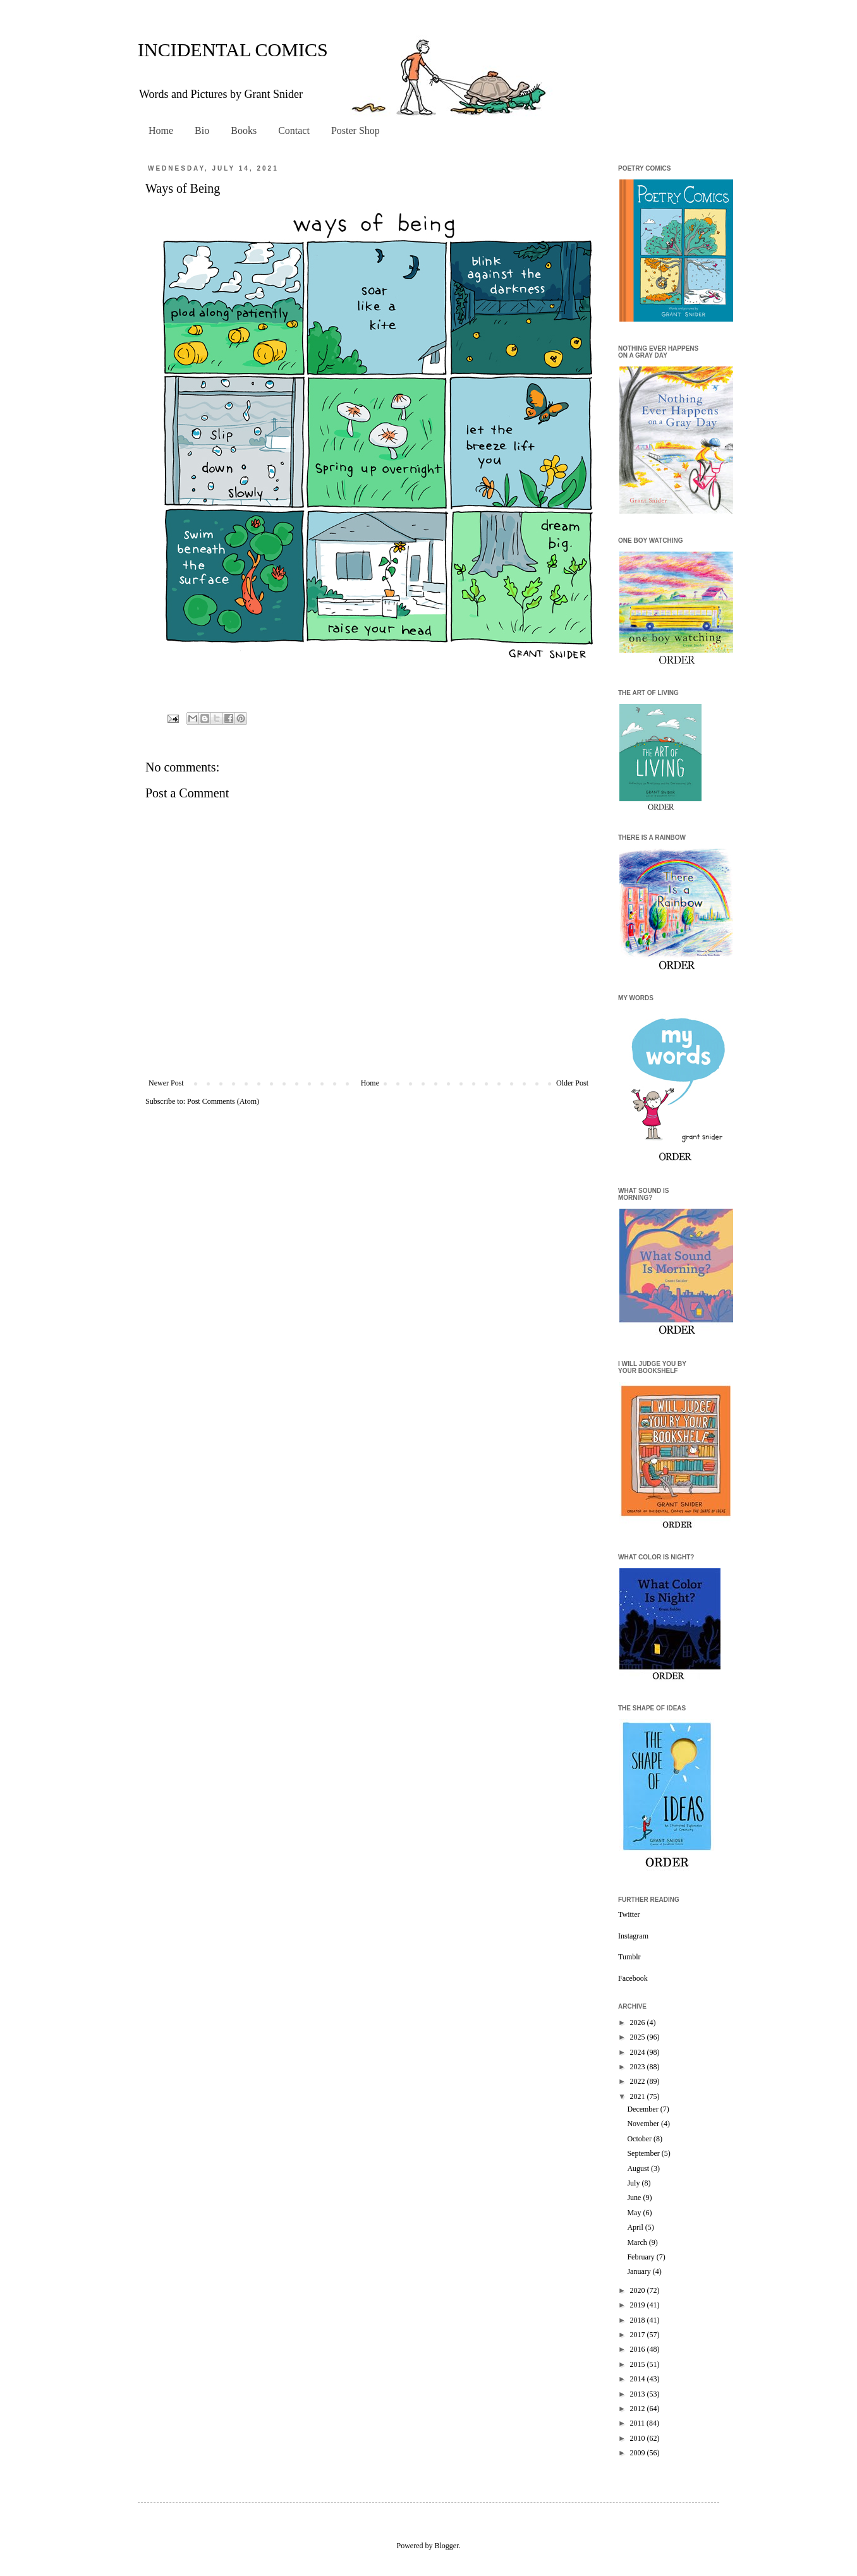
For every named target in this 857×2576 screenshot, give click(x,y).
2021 (638, 2096)
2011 (638, 2423)
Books (244, 130)
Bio (202, 130)
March (637, 2242)
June (635, 2197)
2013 (638, 2394)
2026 (638, 2022)
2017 (638, 2334)
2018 (638, 2320)
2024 (638, 2052)
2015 (638, 2364)
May (635, 2212)
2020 (638, 2290)
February (641, 2256)
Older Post (572, 1083)
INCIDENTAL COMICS (233, 49)
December (643, 2109)
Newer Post (166, 1083)
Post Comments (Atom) (223, 1101)
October (640, 2138)
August (639, 2168)
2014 (638, 2378)
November (644, 2123)
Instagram (633, 1936)
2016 (638, 2349)
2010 (638, 2438)
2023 (638, 2066)
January (639, 2271)
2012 (638, 2408)
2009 (638, 2452)
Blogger (447, 2545)
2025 (638, 2037)
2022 (638, 2081)
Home (161, 130)
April (636, 2227)
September (644, 2153)
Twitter (629, 1914)
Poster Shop (355, 130)
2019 (638, 2305)
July (634, 2183)
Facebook (633, 1978)
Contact (294, 130)
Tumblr (629, 1956)
